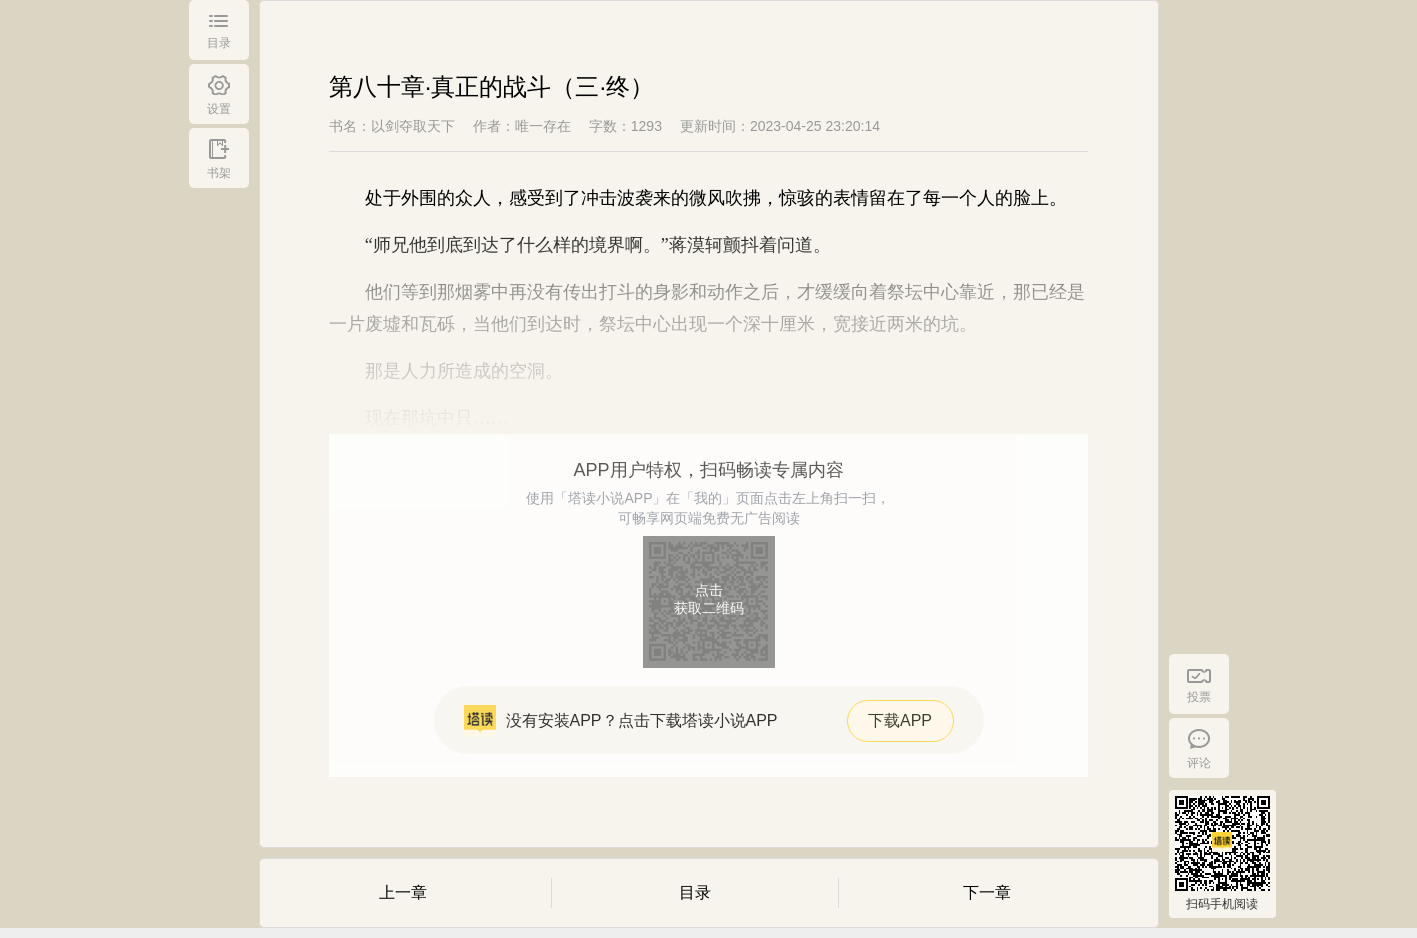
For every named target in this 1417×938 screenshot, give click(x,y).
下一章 (987, 892)
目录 (695, 892)
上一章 (403, 892)
